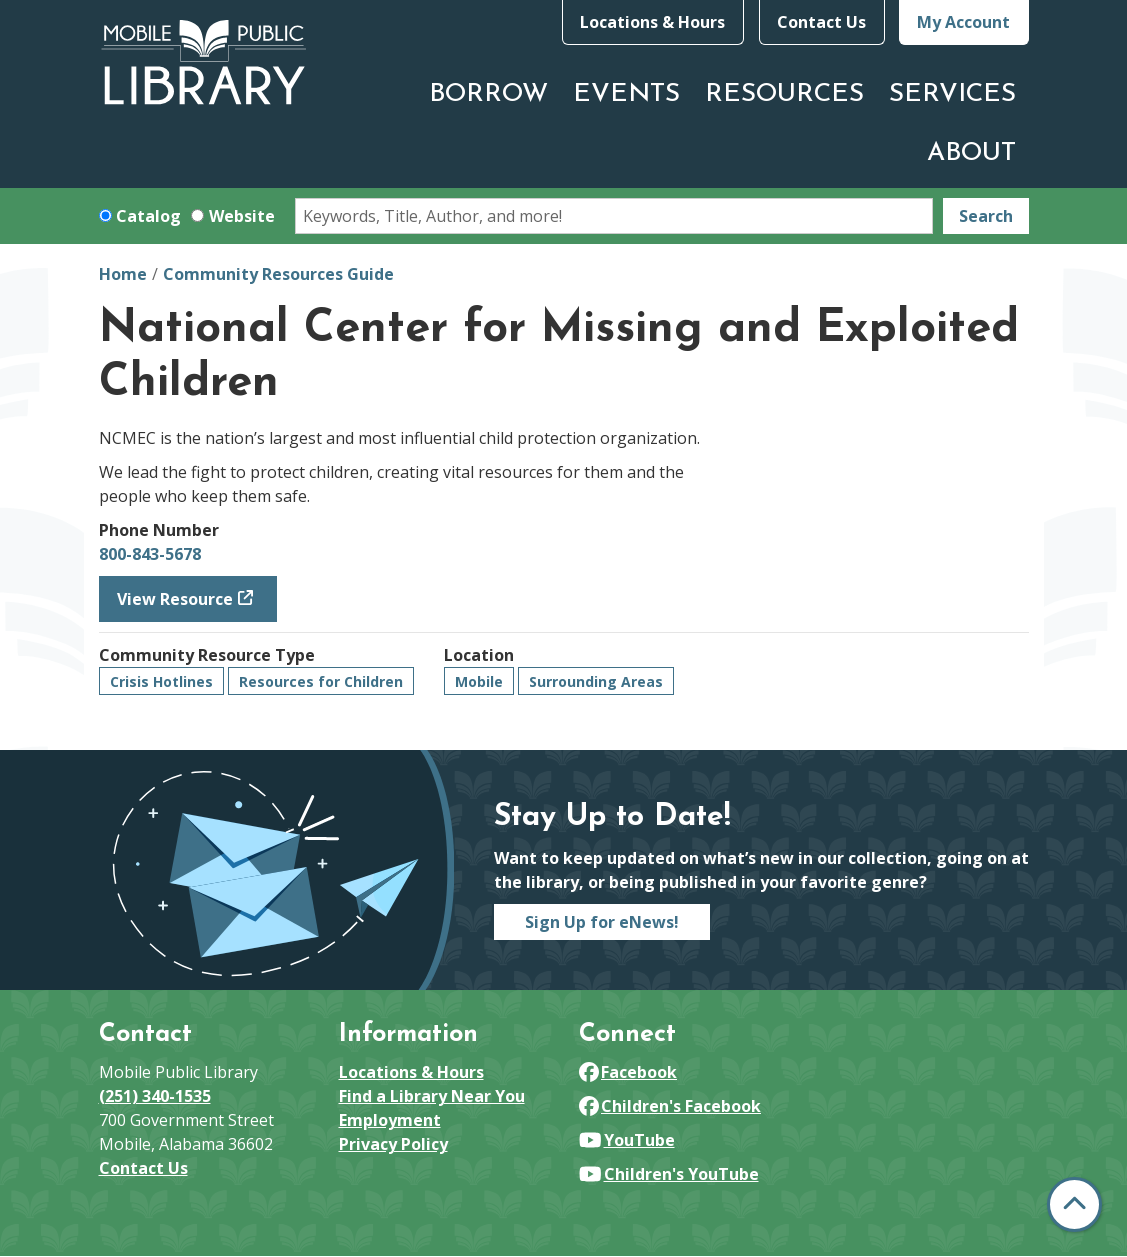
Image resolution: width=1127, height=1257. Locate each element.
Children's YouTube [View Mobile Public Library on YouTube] (669, 1174)
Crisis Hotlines (161, 681)
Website (242, 216)
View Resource (175, 599)
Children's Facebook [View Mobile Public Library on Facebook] (670, 1106)
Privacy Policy (393, 1144)
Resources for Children (321, 681)
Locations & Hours (652, 22)
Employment (390, 1120)
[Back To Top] (1074, 1204)
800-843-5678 (150, 554)
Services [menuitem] (952, 94)
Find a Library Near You (432, 1096)
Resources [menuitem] (784, 94)
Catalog (148, 216)
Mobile (479, 681)
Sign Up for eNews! (602, 922)
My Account (963, 22)
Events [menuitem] (626, 94)
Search (986, 216)
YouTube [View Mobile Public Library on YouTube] (627, 1140)
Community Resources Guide (278, 274)
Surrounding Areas (596, 681)
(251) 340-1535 (155, 1096)
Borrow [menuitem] (488, 94)
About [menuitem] (971, 153)
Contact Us (821, 22)
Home (123, 274)
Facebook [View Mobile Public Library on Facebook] (628, 1072)
